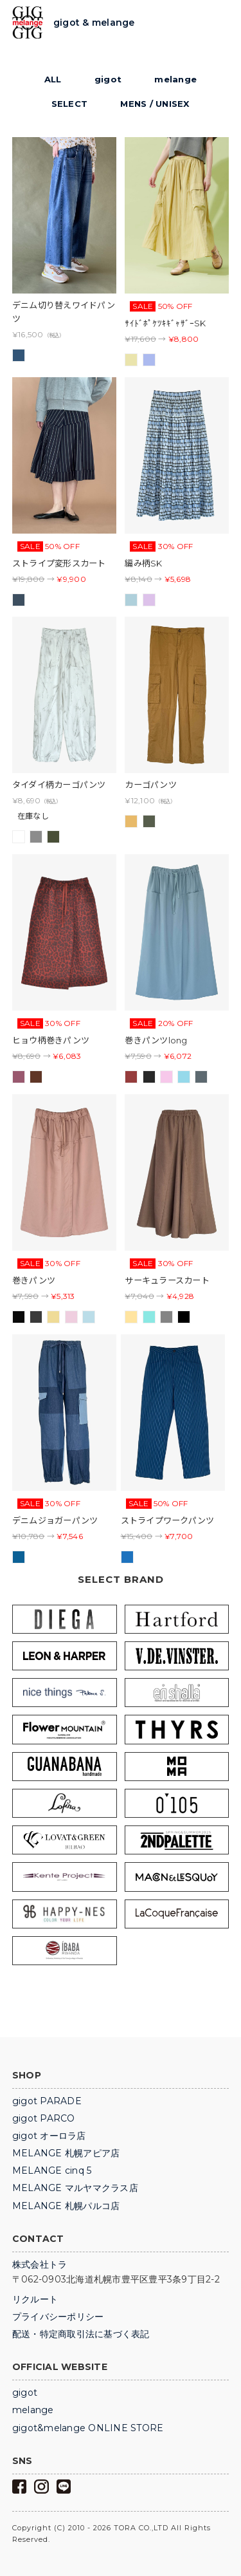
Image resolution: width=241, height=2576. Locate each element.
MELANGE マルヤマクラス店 (75, 2188)
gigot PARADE (47, 2101)
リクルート (35, 2299)
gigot (107, 79)
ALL (53, 79)
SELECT (69, 103)
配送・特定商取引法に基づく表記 (81, 2334)
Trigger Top (218, 23)
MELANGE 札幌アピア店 (66, 2153)
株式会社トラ (39, 2264)
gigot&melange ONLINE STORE (88, 2428)
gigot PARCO (43, 2118)
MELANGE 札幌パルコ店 (66, 2206)
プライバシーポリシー (58, 2316)
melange (175, 79)
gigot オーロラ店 (49, 2136)
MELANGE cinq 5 (52, 2170)
